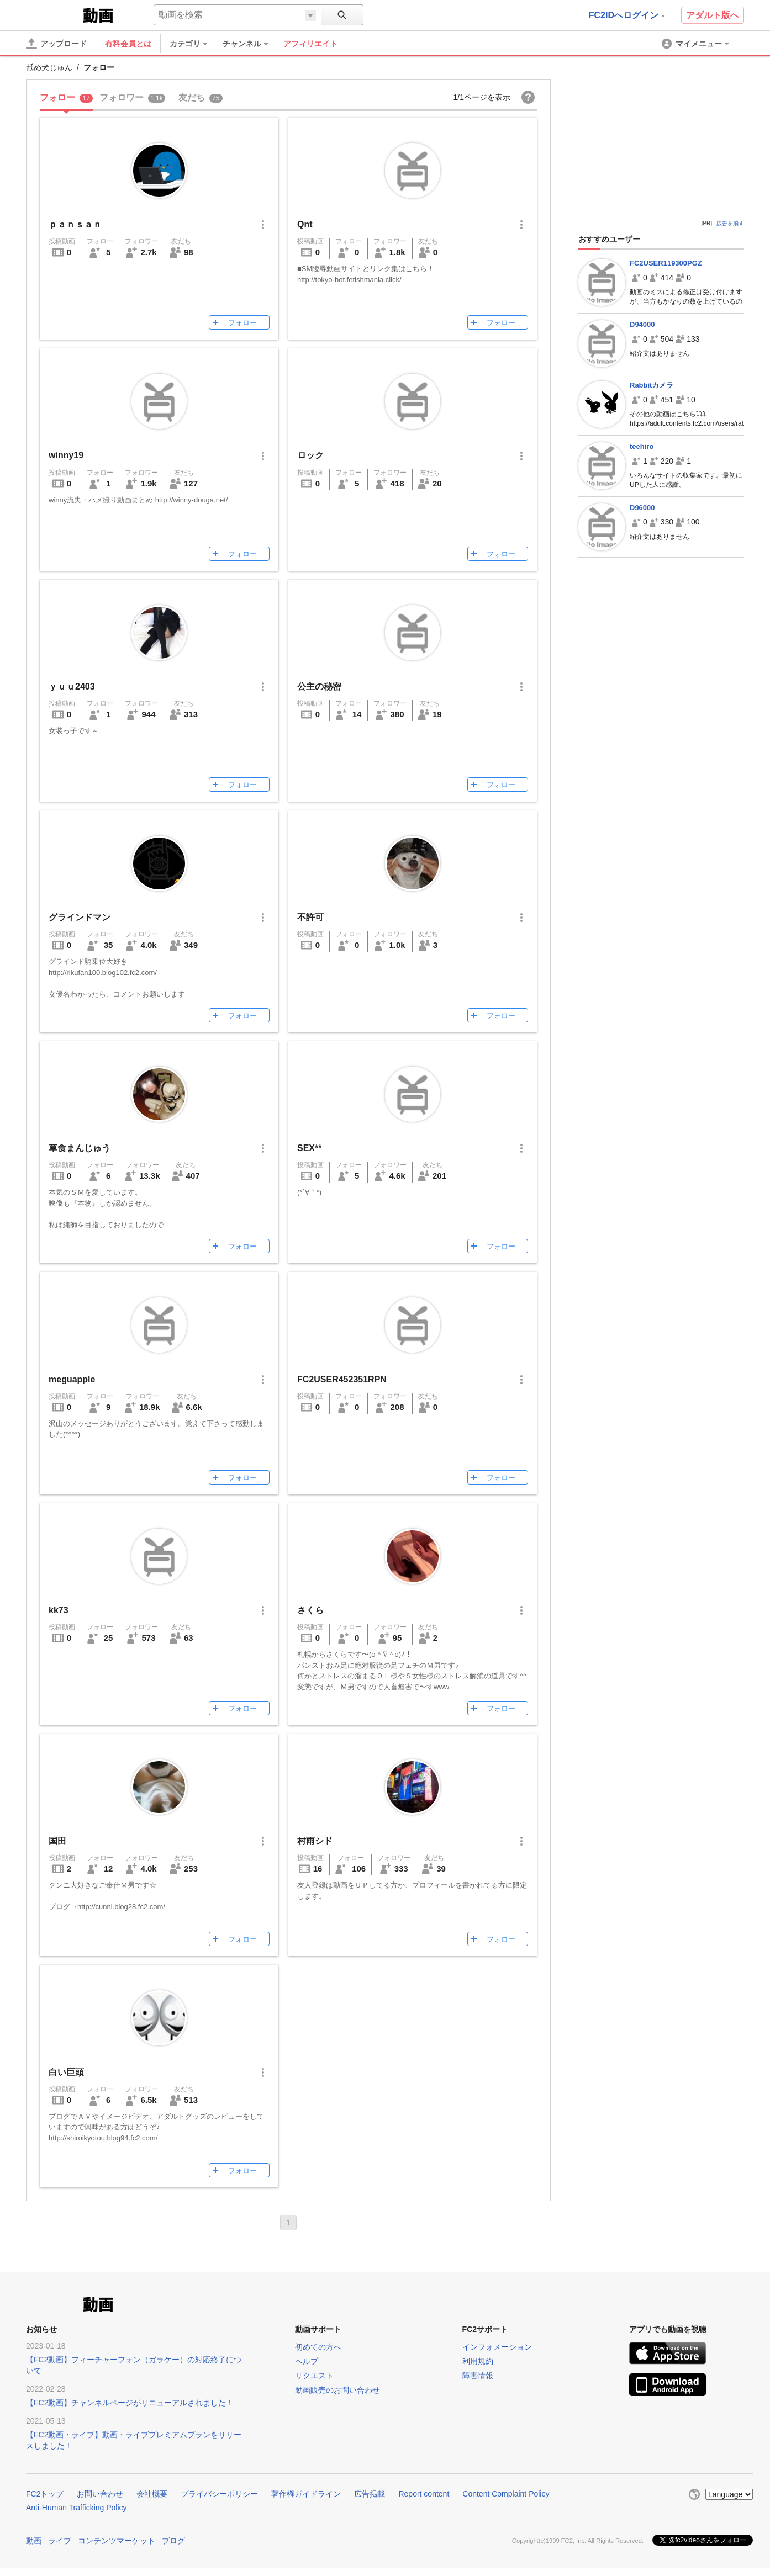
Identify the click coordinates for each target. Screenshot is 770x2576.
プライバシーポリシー (219, 2493)
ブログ (173, 2540)
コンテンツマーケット (116, 2540)
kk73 (58, 1610)
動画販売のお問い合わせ (337, 2390)
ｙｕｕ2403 (72, 686)
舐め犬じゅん (49, 67)
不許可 (310, 917)
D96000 (642, 507)
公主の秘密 (319, 686)
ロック (310, 455)
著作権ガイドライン (306, 2493)
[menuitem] (194, 43)
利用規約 (477, 2361)
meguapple (72, 1379)
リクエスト (314, 2375)
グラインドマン (79, 917)
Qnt (305, 224)
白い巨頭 (66, 2072)
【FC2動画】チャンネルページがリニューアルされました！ (130, 2402)
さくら (310, 1610)
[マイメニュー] (696, 43)
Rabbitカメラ (651, 385)
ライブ (59, 2540)
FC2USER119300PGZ (666, 263)
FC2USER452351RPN (342, 1379)
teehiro (641, 446)
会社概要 (151, 2493)
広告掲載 (369, 2493)
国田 (57, 1841)
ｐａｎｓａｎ (75, 224)
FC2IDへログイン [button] (627, 15)
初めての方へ (318, 2346)
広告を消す (730, 223)
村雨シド (315, 1841)
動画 (33, 2540)
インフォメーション (497, 2346)
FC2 (53, 14)
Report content (423, 2493)
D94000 (642, 324)
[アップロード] (56, 43)
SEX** (309, 1148)
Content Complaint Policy (505, 2493)
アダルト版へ (712, 15)
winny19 (66, 455)
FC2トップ (45, 2493)
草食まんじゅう (79, 1148)
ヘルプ (306, 2361)
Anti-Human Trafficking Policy (76, 2507)
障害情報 (477, 2375)
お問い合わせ (100, 2493)
